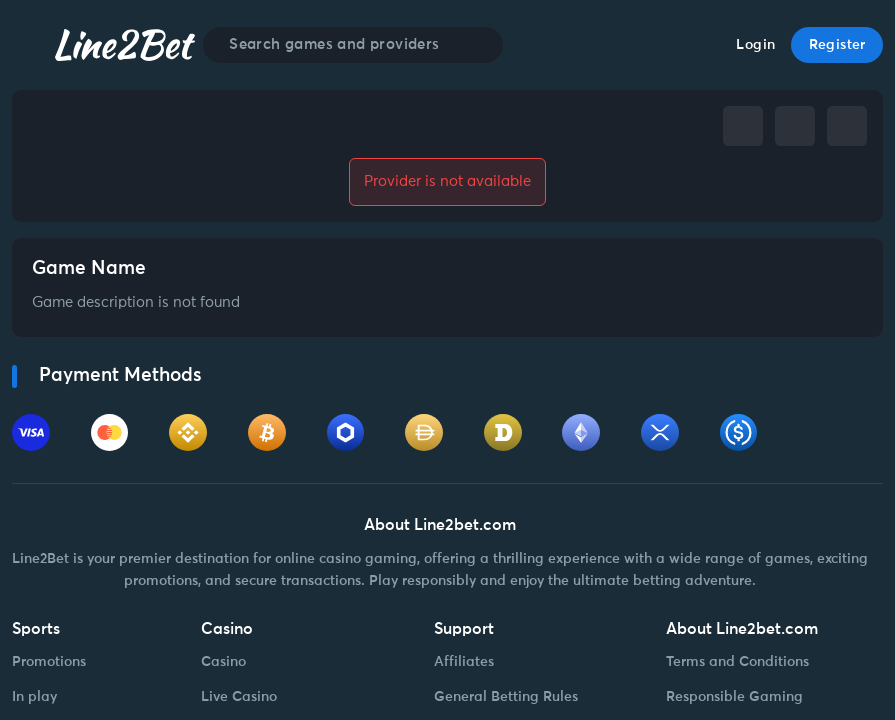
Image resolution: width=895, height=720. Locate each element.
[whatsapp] (847, 126)
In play (34, 697)
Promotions (49, 662)
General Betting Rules (506, 697)
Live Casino (239, 697)
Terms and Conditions (737, 662)
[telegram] (795, 126)
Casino (223, 662)
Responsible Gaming (734, 697)
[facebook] (743, 126)
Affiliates (464, 662)
